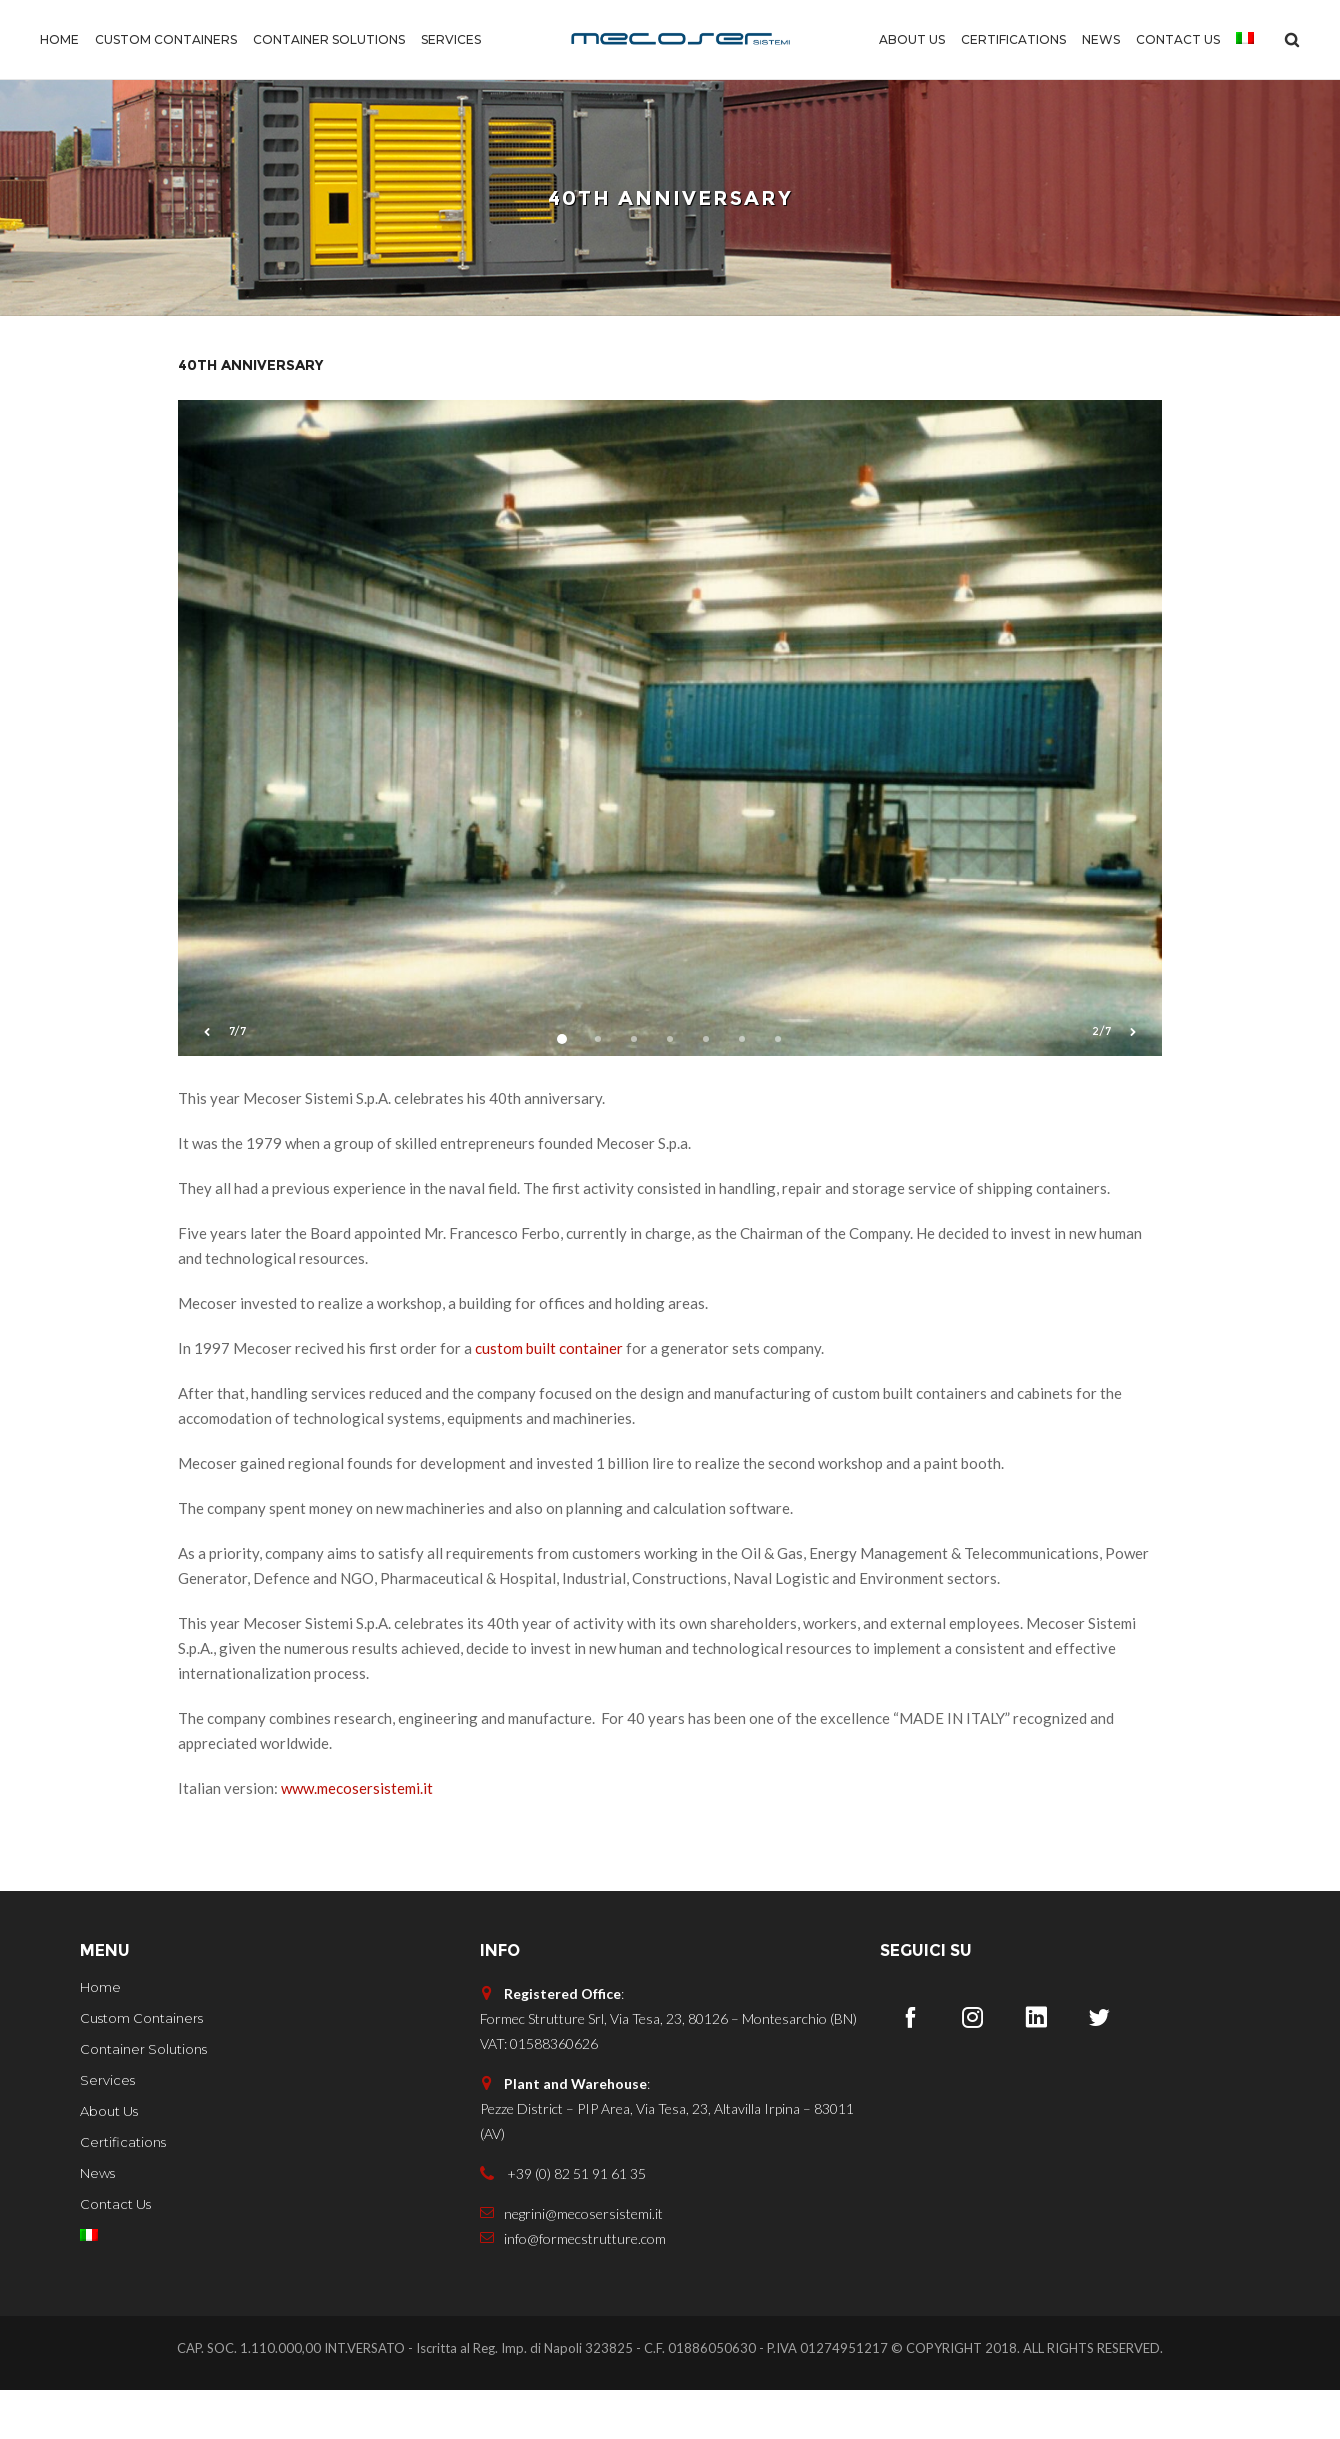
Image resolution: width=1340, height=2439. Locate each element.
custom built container (549, 1397)
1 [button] (562, 1088)
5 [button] (706, 1088)
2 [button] (598, 1088)
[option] (670, 777)
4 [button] (670, 1088)
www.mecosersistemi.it (357, 1837)
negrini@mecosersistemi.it (571, 2262)
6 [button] (742, 1088)
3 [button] (634, 1088)
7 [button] (778, 1088)
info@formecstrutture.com (573, 2287)
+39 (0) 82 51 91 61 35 (563, 2222)
